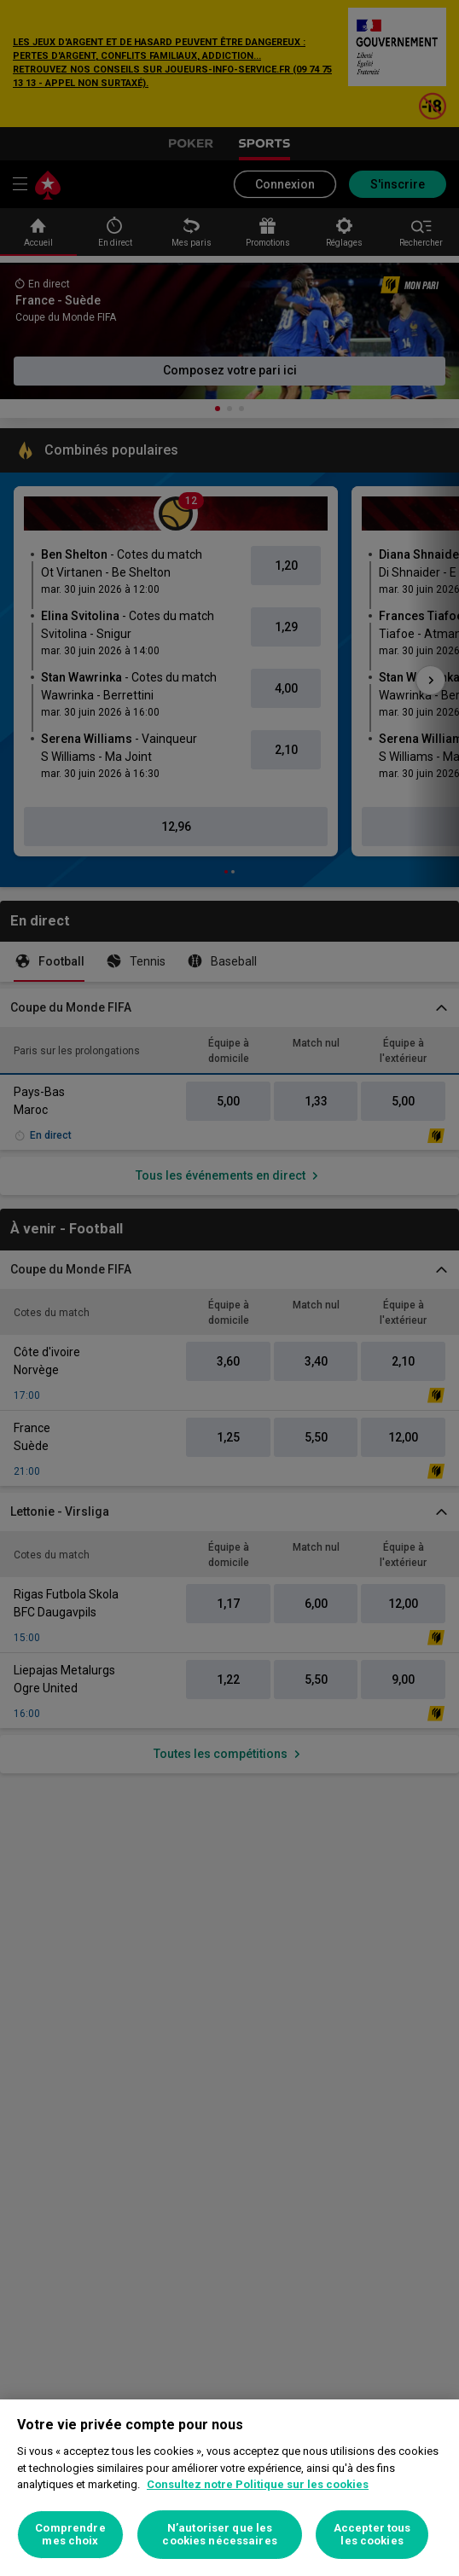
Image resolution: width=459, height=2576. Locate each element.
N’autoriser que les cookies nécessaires (219, 2534)
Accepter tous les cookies (372, 2534)
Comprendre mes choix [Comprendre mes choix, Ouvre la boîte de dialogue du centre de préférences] (70, 2534)
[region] (229, 2487)
